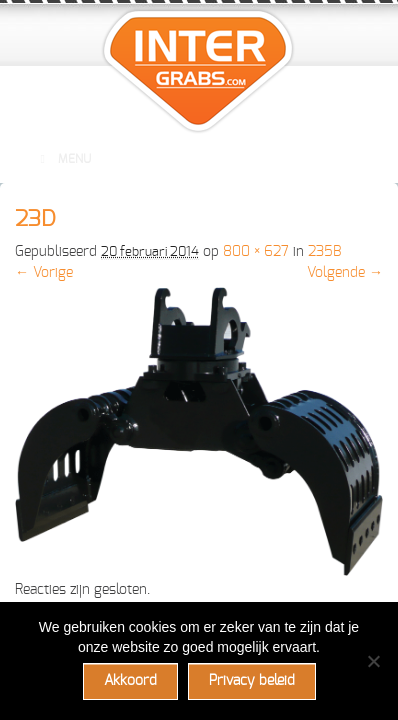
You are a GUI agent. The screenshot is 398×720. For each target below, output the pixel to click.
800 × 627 (256, 252)
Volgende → (345, 273)
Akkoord (130, 681)
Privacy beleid (252, 681)
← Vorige (44, 273)
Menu (63, 159)
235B (324, 252)
